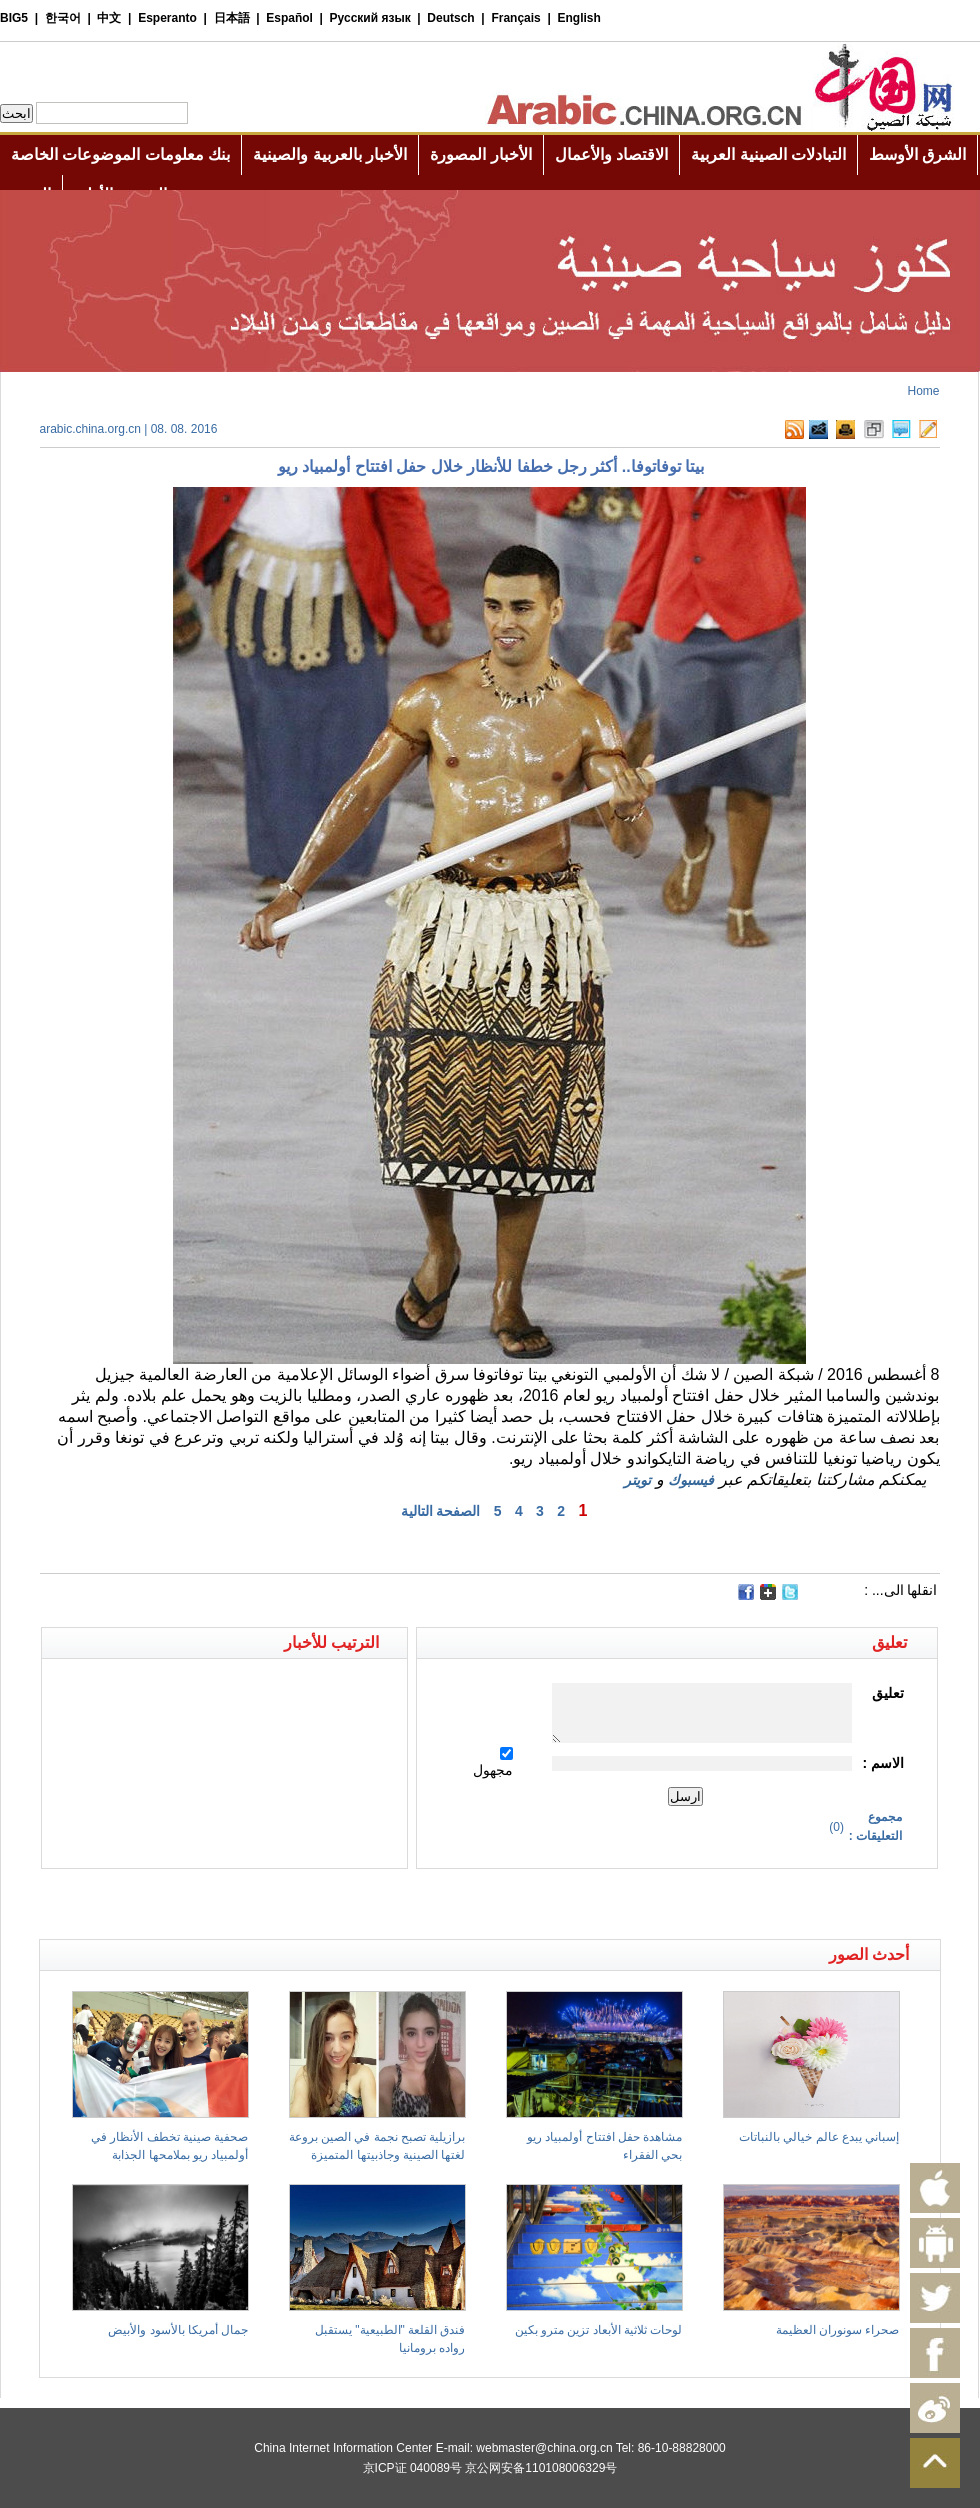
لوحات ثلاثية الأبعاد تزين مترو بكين (599, 2330)
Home (923, 391)
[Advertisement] (265, 1904)
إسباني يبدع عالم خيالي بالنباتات (819, 2137)
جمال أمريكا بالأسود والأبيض (178, 2330)
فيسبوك (691, 1480)
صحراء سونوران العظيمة (838, 2330)
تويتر (637, 1480)
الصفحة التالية (441, 1511)
